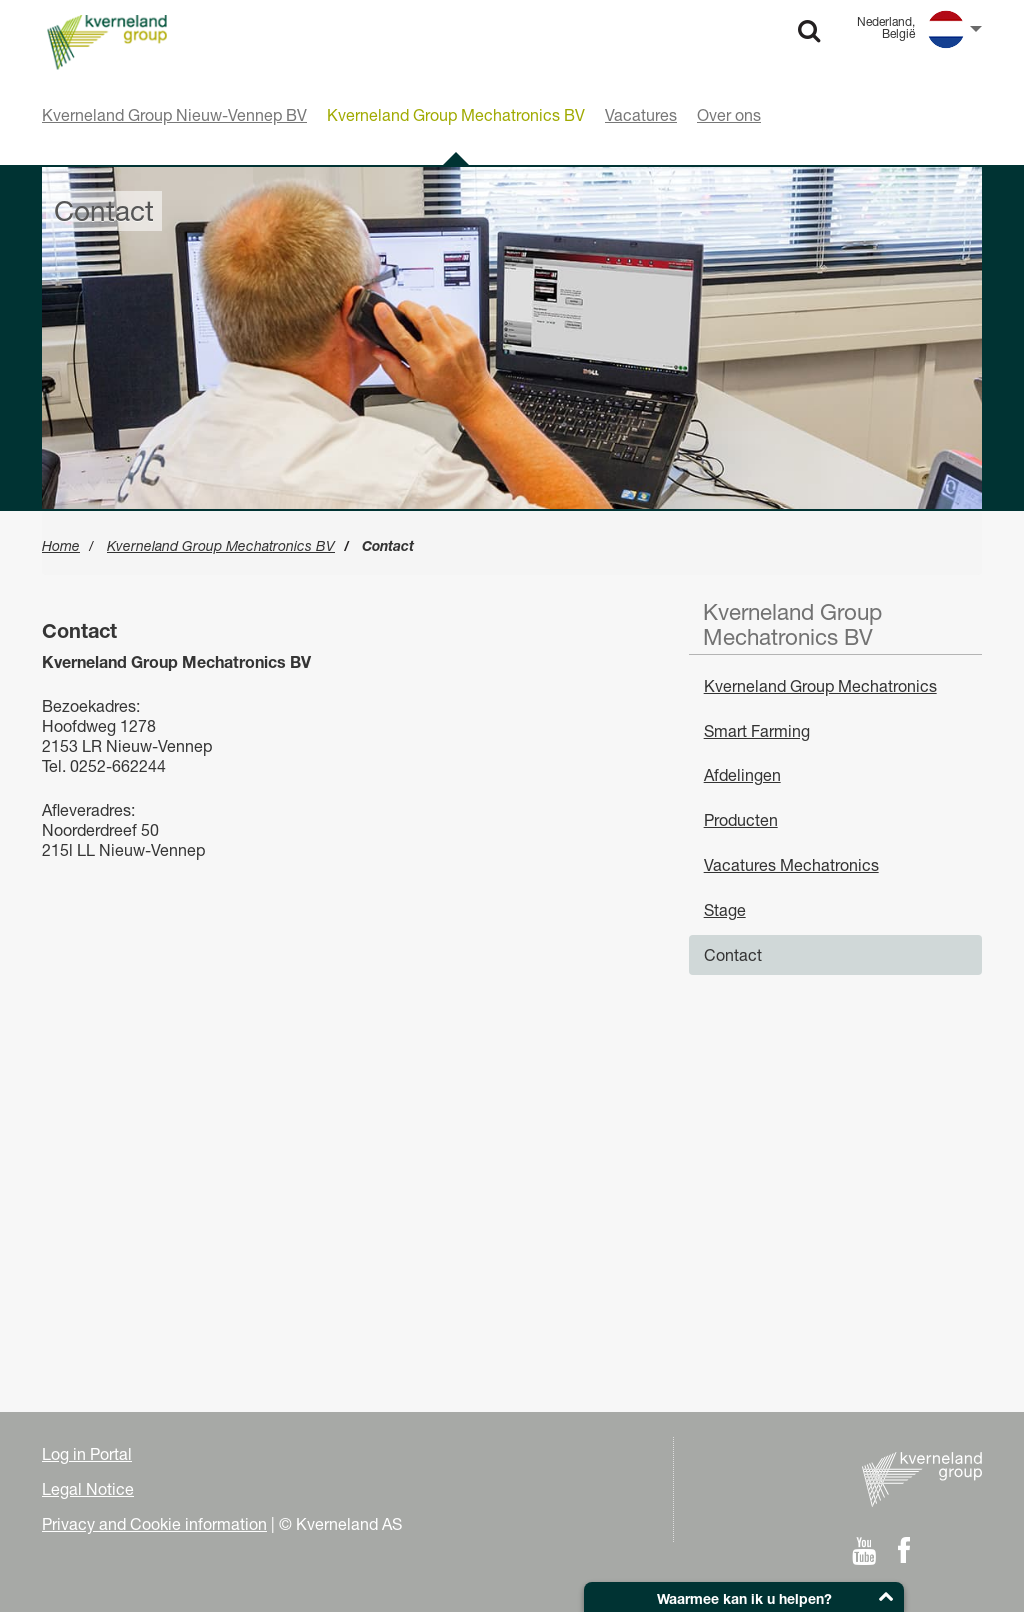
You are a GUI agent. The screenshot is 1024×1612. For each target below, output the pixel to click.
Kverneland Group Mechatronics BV (221, 546)
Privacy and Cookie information (154, 1524)
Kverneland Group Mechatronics (820, 686)
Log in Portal (87, 1454)
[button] (744, 1597)
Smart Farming (757, 731)
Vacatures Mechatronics (791, 865)
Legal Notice (88, 1489)
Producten (741, 820)
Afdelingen (742, 775)
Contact (733, 955)
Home (61, 546)
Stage (725, 910)
